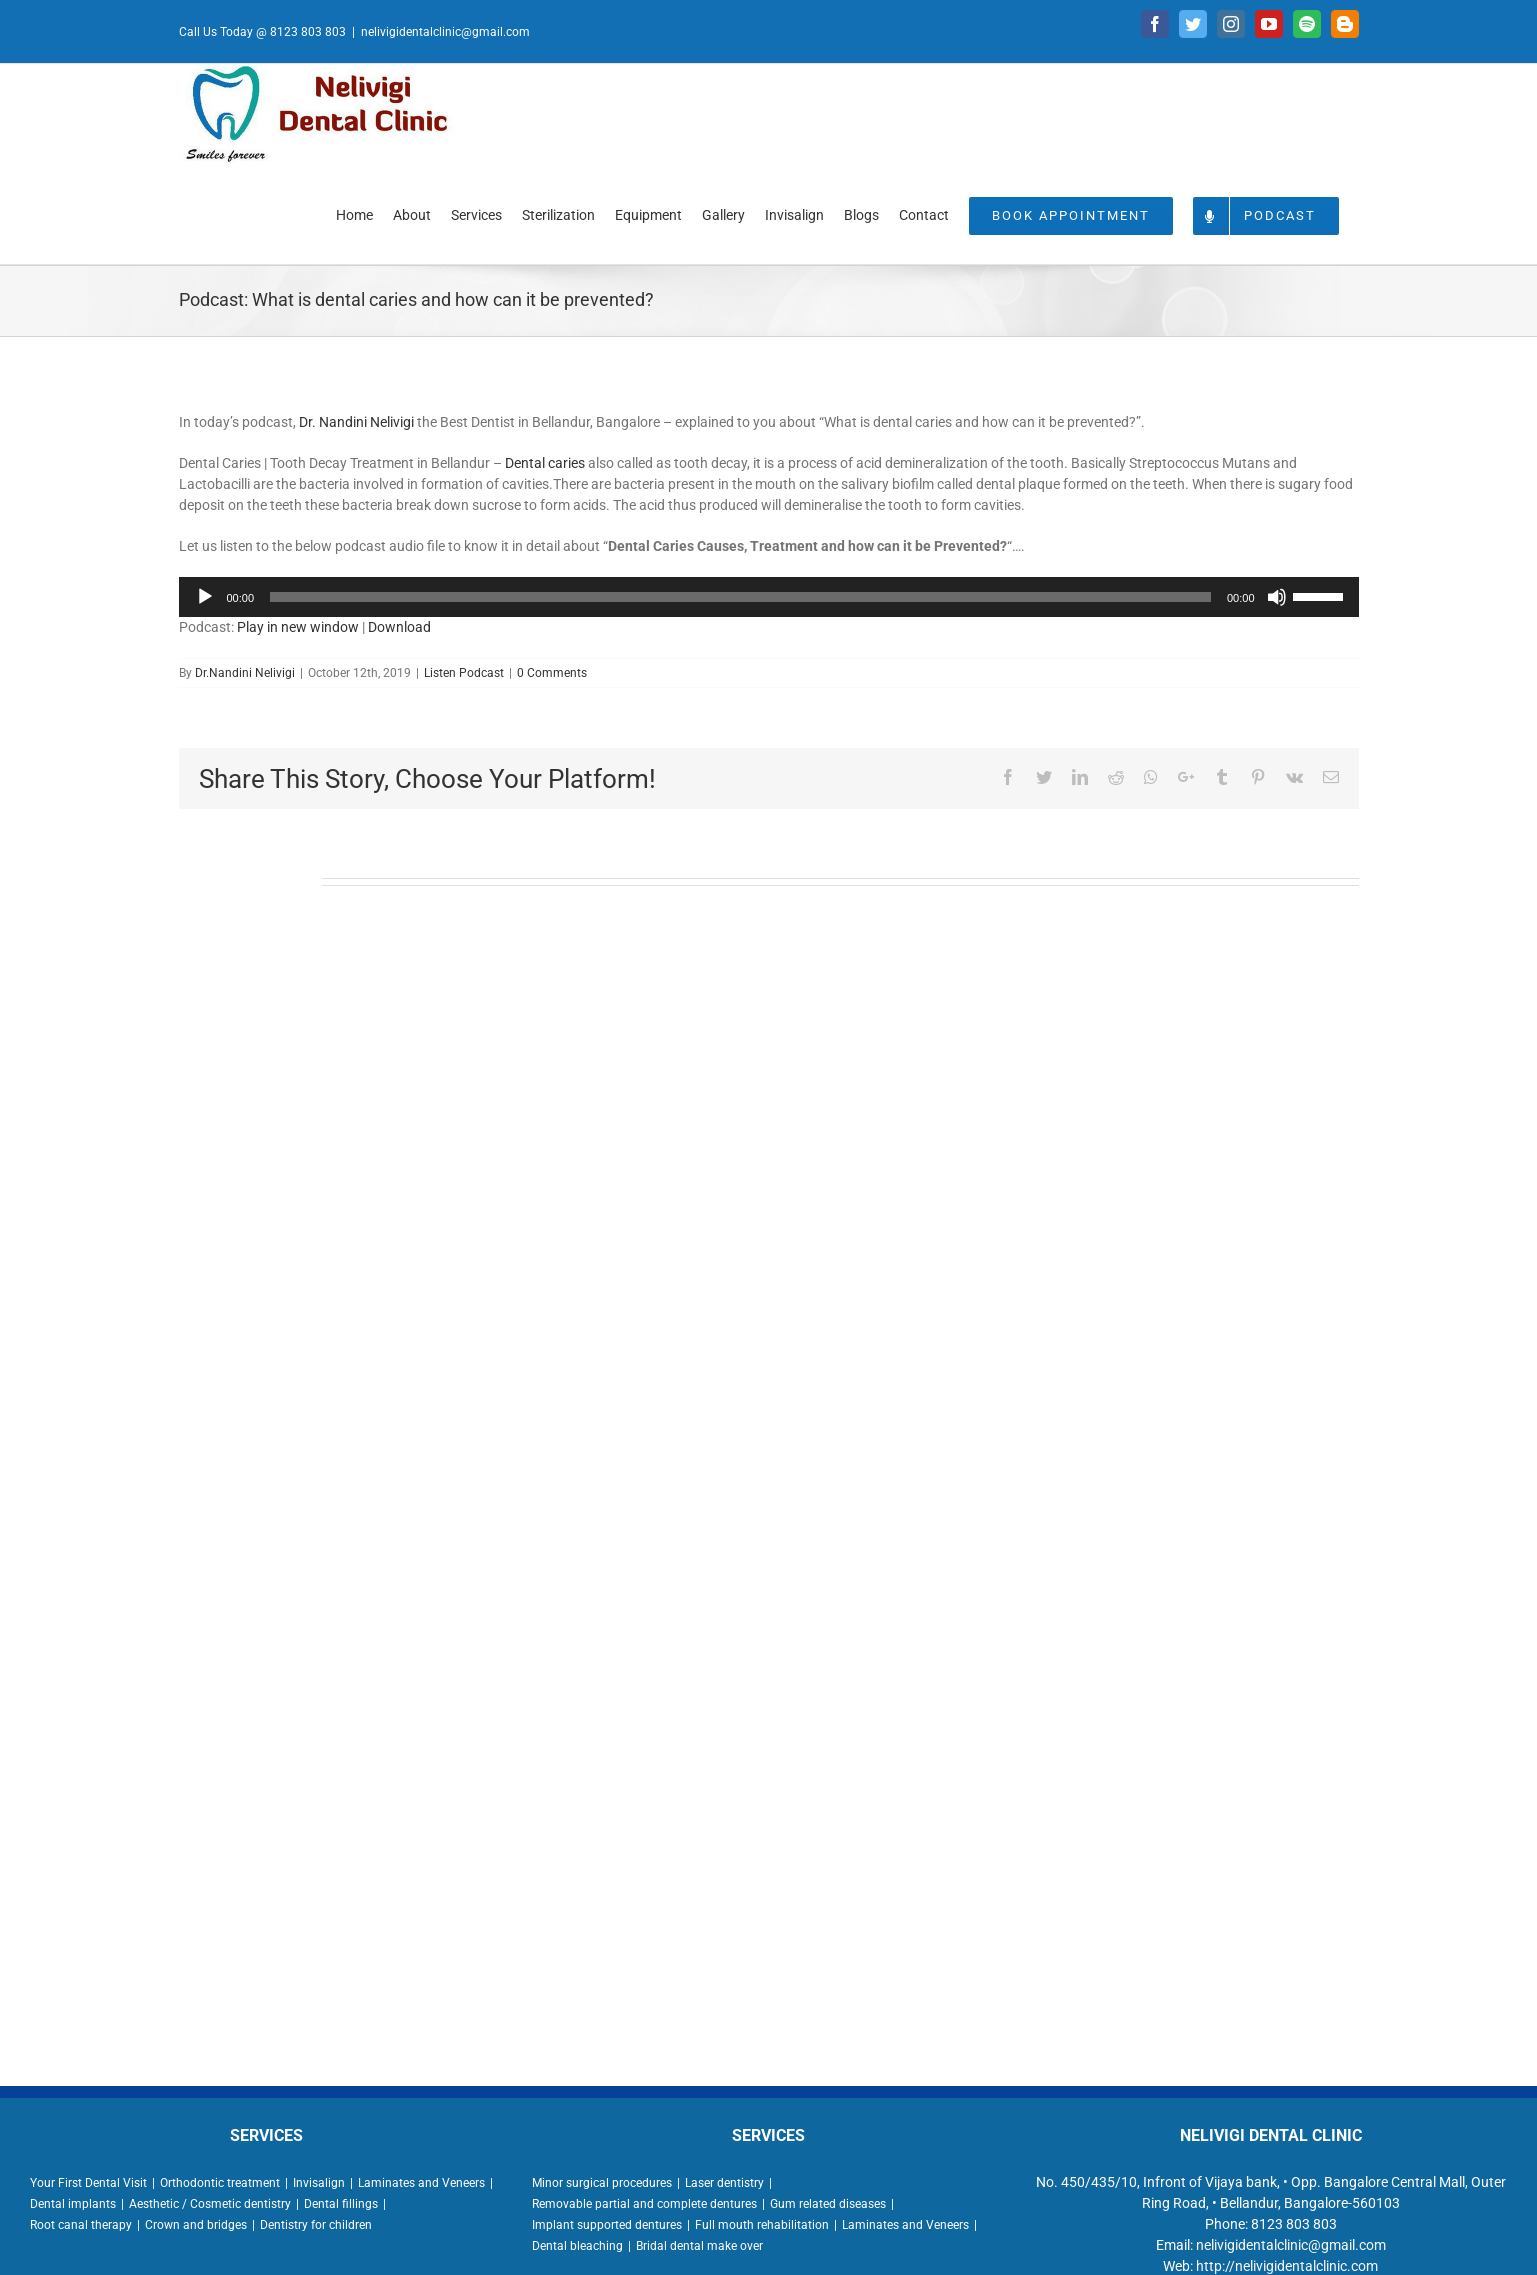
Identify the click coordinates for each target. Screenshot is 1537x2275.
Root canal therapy (81, 2225)
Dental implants (73, 2204)
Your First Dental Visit (88, 2183)
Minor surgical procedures (602, 2183)
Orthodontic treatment (220, 2183)
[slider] (740, 597)
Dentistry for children (316, 2225)
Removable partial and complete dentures (644, 2204)
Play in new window (298, 627)
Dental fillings (341, 2204)
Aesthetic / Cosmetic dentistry (210, 2204)
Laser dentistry (724, 2183)
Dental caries (545, 463)
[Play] (205, 597)
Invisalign (319, 2183)
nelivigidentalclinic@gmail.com (445, 32)
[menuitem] (354, 214)
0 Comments (552, 673)
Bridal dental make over (699, 2246)
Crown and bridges (196, 2225)
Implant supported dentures (607, 2225)
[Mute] (1277, 597)
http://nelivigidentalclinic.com (1287, 2266)
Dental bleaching (577, 2246)
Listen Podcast (464, 673)
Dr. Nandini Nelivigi (356, 422)
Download (399, 627)
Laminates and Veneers (421, 2183)
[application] (769, 597)
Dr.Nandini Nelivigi (245, 673)
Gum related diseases (828, 2204)
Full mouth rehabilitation (762, 2225)
